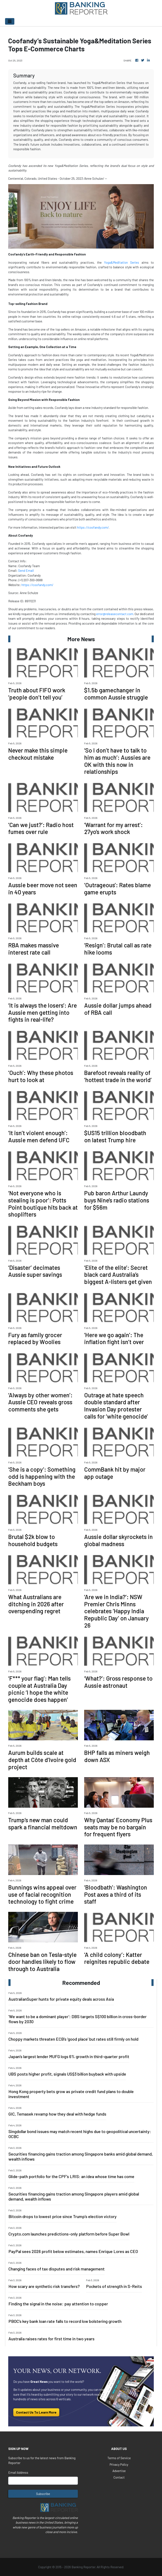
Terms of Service (119, 2458)
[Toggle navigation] (9, 21)
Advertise (119, 2471)
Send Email (26, 570)
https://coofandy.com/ (93, 527)
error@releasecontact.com (114, 614)
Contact (119, 2477)
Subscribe (43, 2494)
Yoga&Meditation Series (121, 262)
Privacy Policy (119, 2464)
